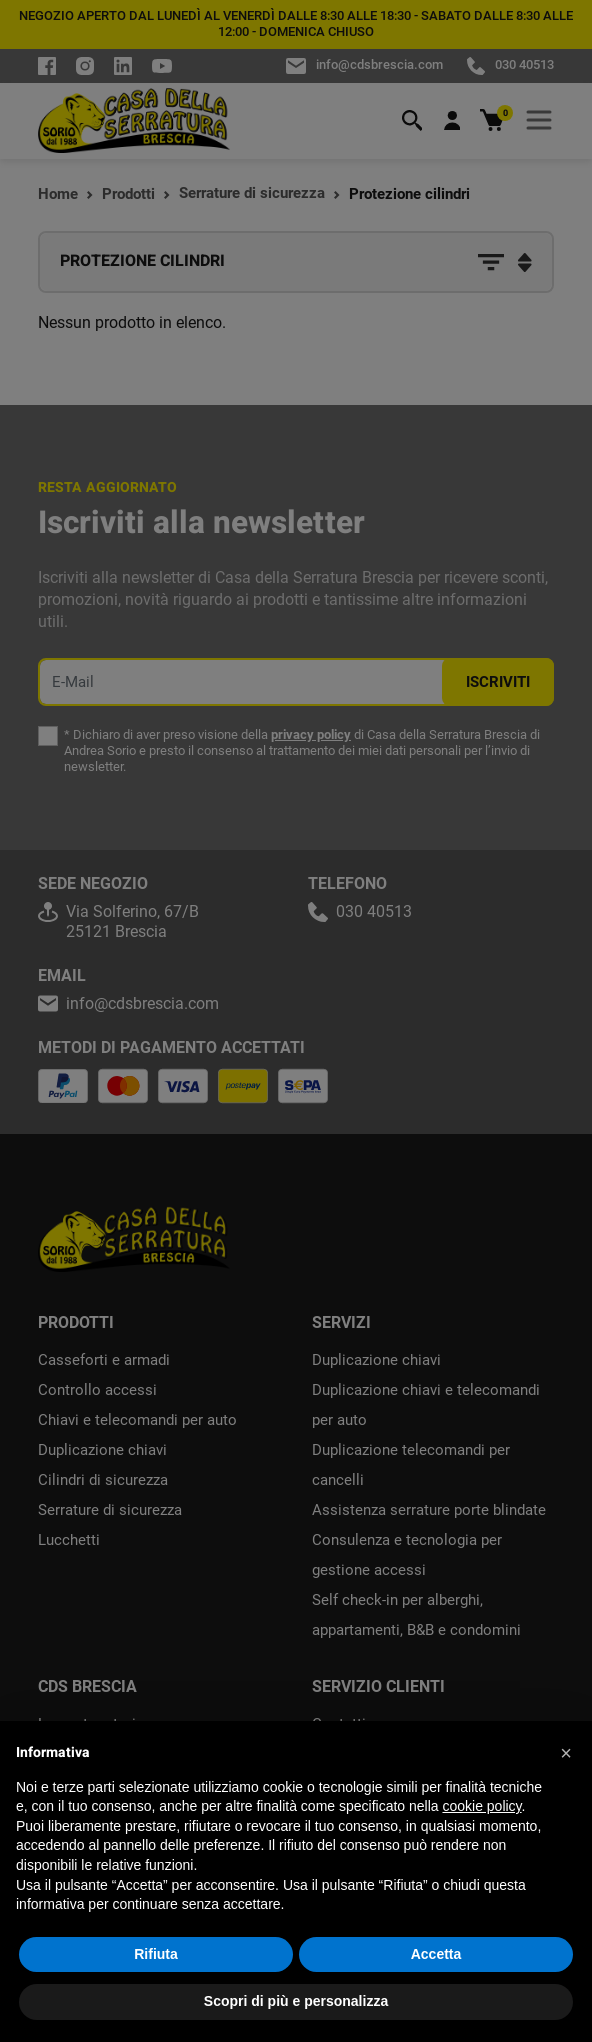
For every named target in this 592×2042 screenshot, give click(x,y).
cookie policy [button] (481, 1806)
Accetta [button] (436, 1954)
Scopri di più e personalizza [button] (296, 2001)
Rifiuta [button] (156, 1954)
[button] (566, 1753)
